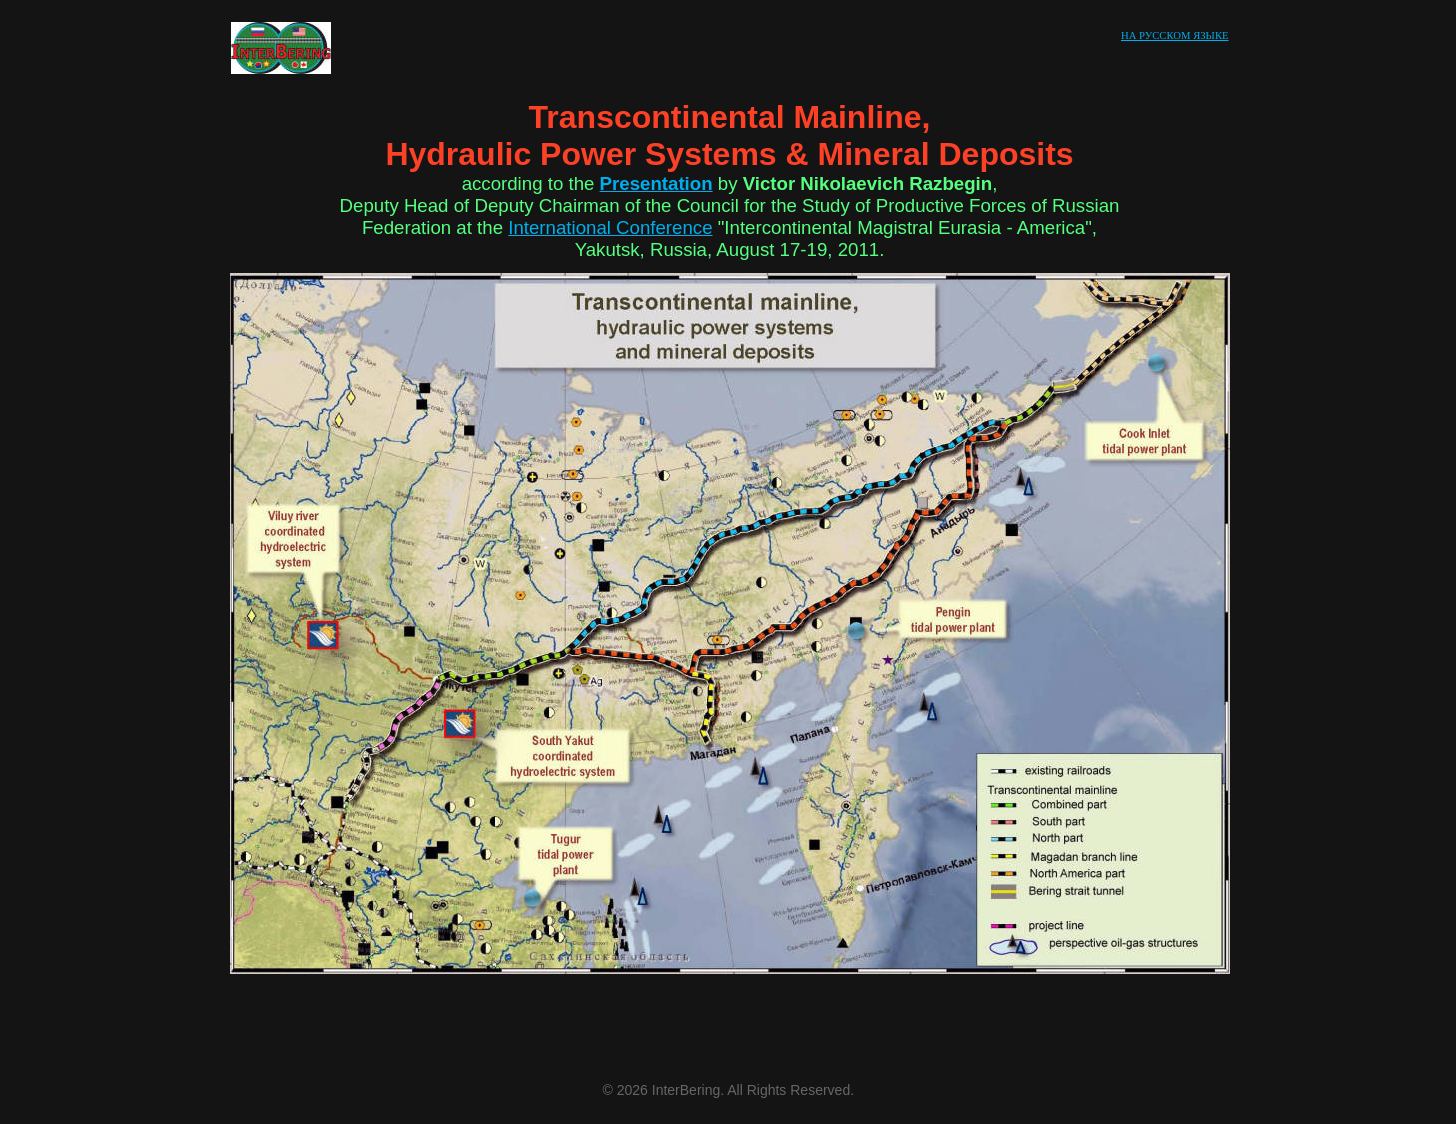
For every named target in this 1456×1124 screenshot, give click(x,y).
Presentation (656, 183)
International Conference (610, 227)
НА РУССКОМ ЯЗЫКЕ (1175, 35)
